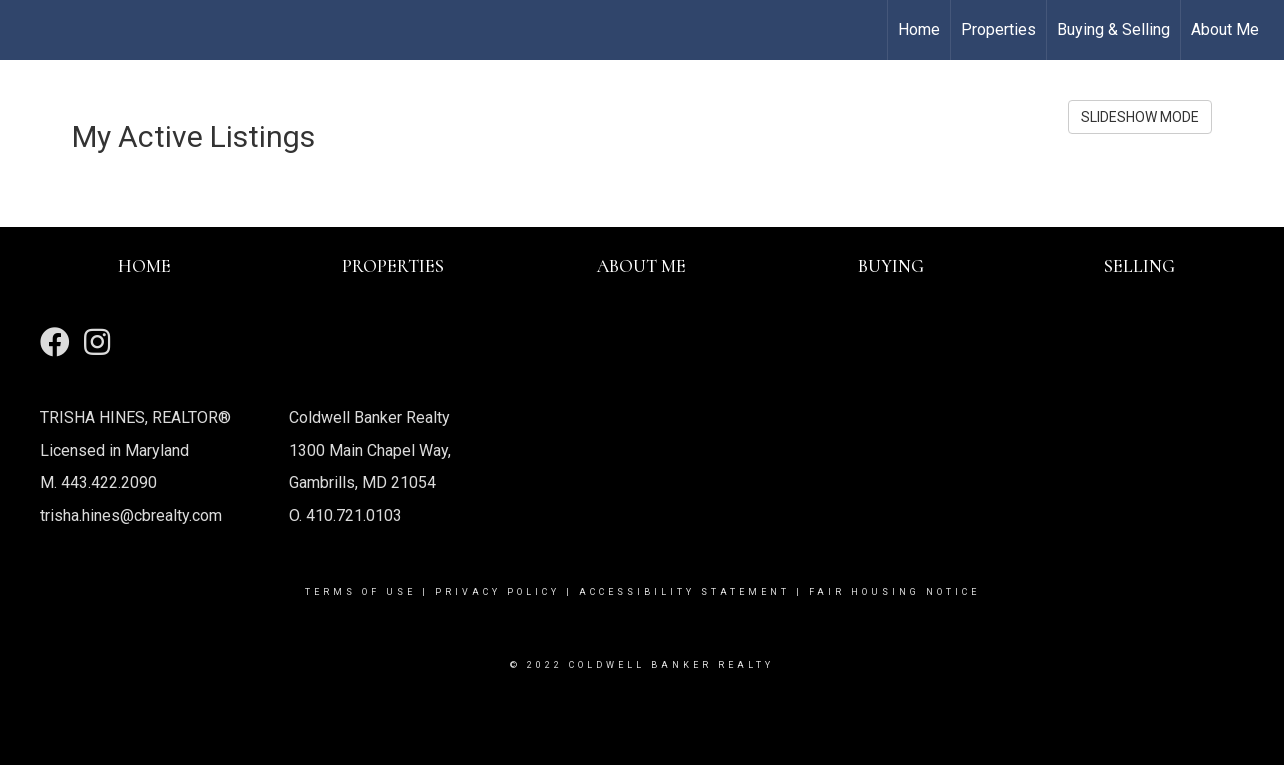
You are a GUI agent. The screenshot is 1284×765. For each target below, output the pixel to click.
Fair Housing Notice (894, 592)
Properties (998, 29)
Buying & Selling (1113, 29)
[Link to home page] (25, 30)
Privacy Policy (497, 592)
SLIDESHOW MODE (1140, 117)
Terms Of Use (360, 592)
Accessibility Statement (684, 592)
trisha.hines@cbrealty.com (131, 515)
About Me (1225, 29)
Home (919, 29)
